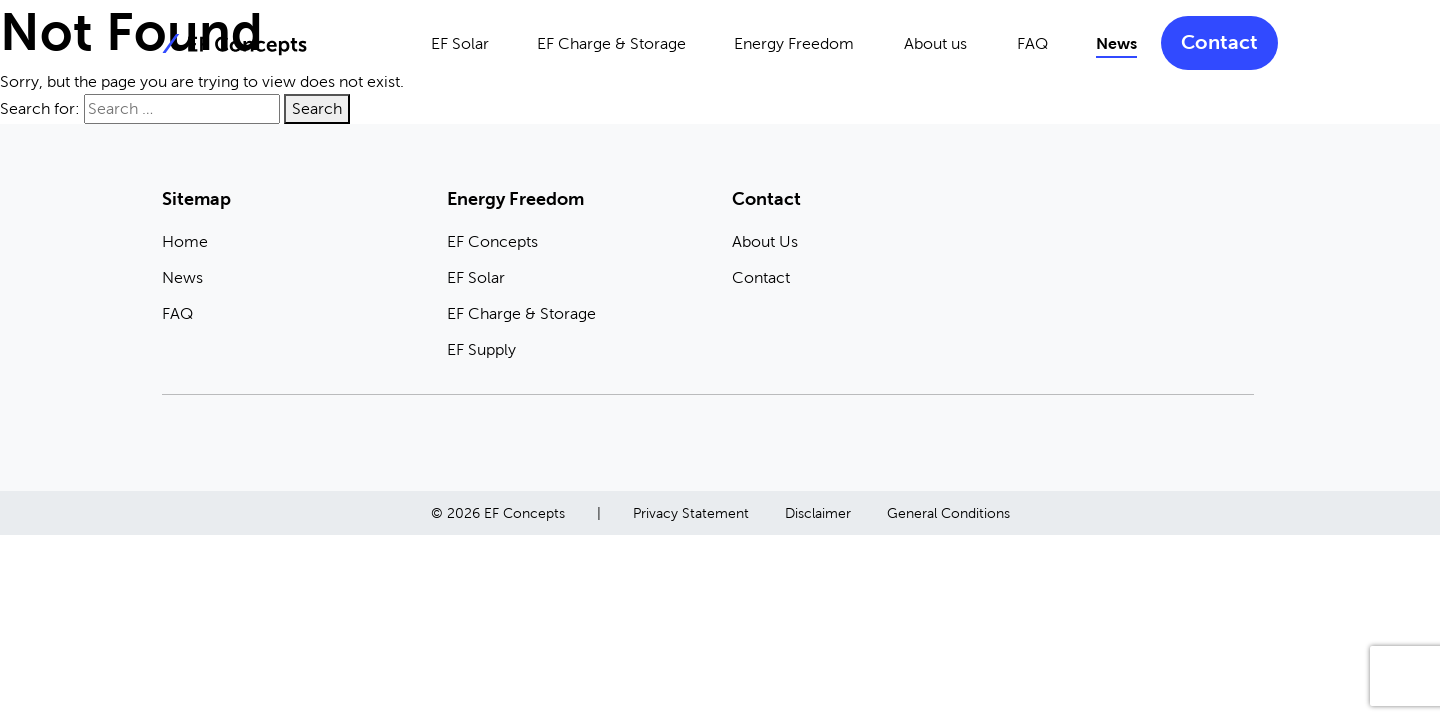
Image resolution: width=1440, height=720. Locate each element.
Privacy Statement (691, 513)
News (1116, 43)
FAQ (1032, 43)
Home (185, 241)
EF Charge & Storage (611, 43)
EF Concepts (492, 241)
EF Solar (460, 43)
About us (935, 43)
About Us (765, 241)
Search (317, 108)
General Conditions (948, 513)
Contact (1219, 42)
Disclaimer (818, 513)
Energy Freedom (794, 43)
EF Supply (481, 349)
